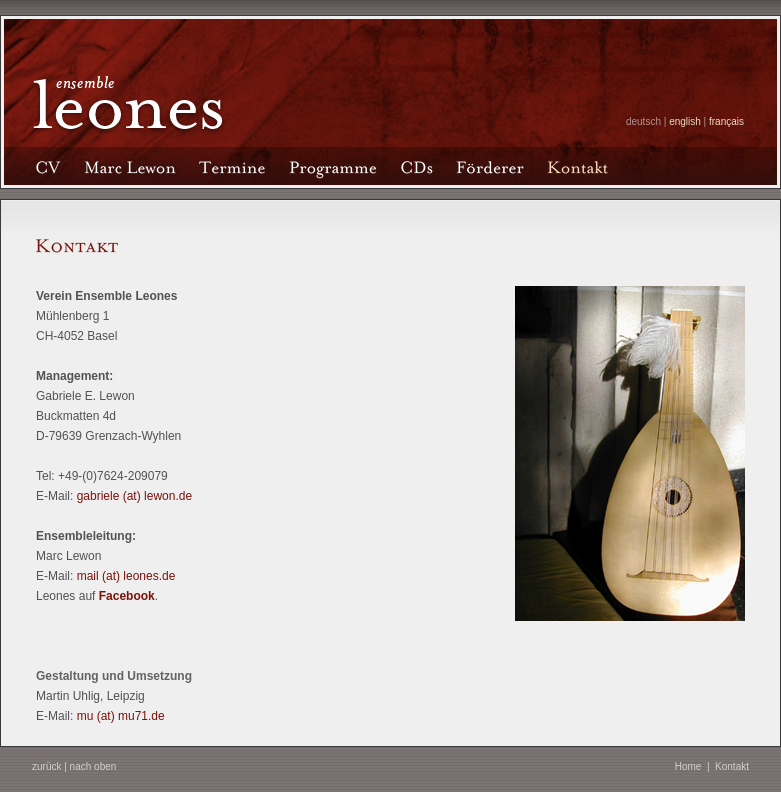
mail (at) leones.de (126, 576)
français (726, 121)
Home (688, 766)
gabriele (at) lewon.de (134, 496)
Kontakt (732, 766)
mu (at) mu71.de (121, 716)
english (685, 121)
